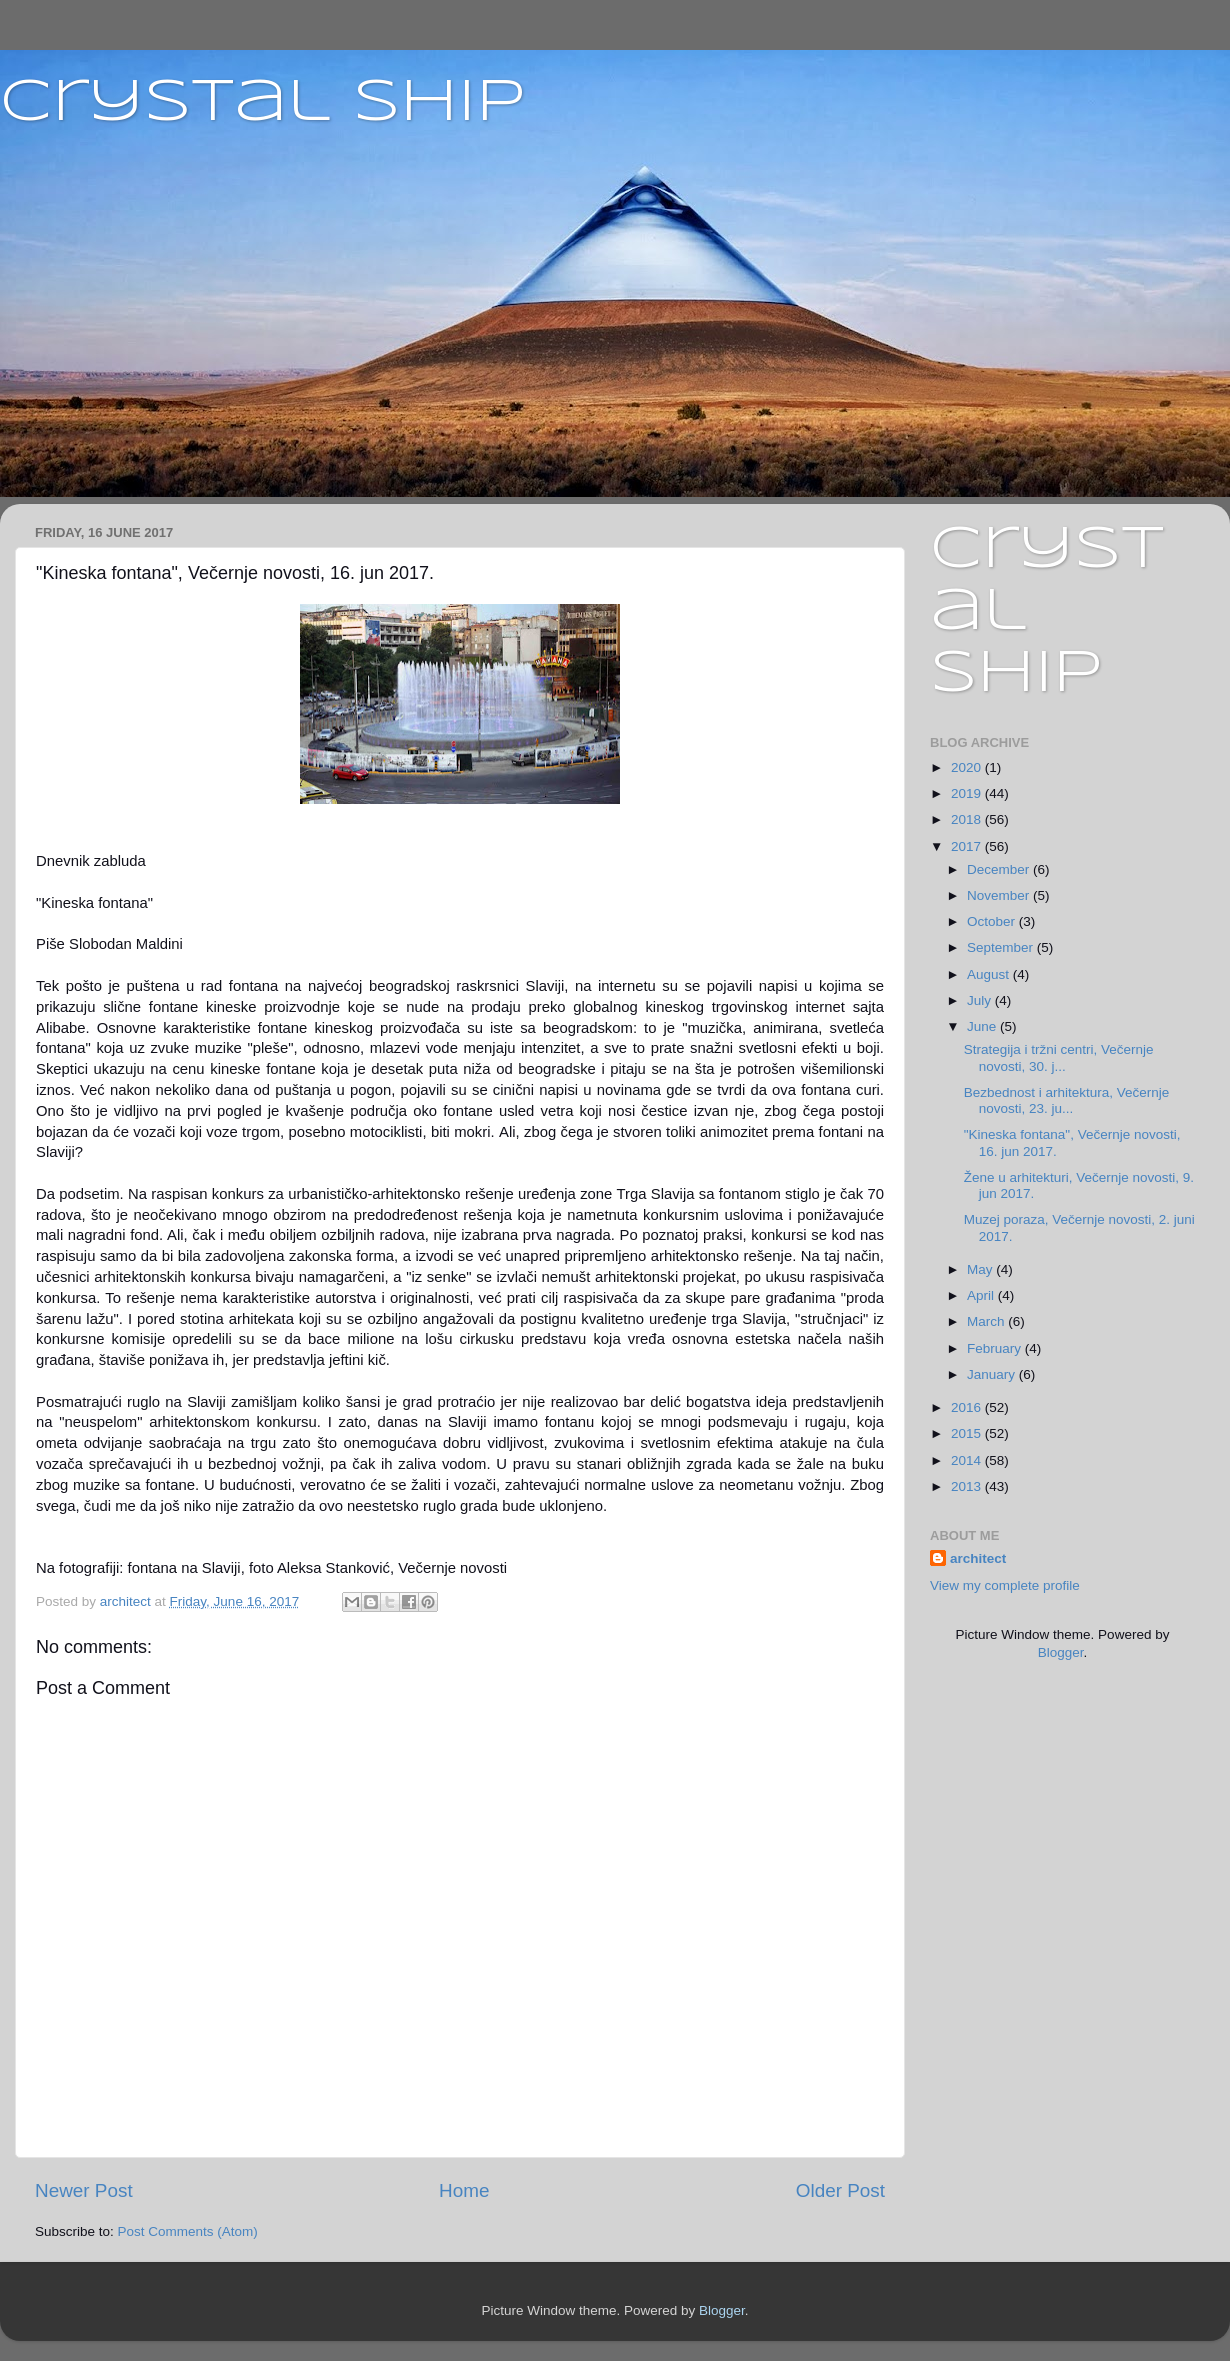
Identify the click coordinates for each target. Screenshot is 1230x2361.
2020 (968, 767)
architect (978, 1558)
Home (464, 2190)
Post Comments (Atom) (188, 2231)
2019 (968, 793)
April (982, 1295)
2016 (968, 1407)
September (1002, 947)
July (981, 1000)
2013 (968, 1486)
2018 (968, 819)
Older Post (840, 2190)
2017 (968, 846)
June (983, 1026)
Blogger (1061, 1652)
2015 (968, 1433)
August (990, 974)
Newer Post (84, 2190)
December (1000, 869)
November (1000, 895)
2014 (968, 1460)
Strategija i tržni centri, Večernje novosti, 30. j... (1059, 1057)
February (996, 1348)
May (981, 1269)
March (987, 1321)
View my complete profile (1005, 1585)
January (993, 1374)
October (993, 921)
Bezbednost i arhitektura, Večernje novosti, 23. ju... (1067, 1100)
